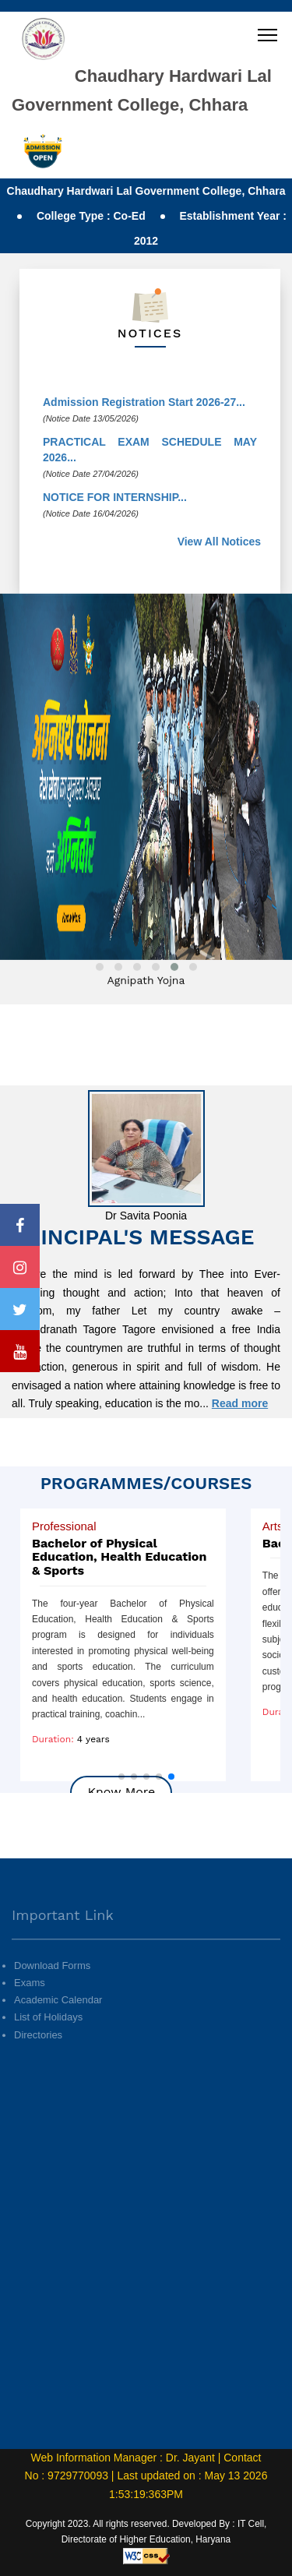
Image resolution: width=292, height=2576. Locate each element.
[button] (121, 1776)
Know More (121, 1791)
